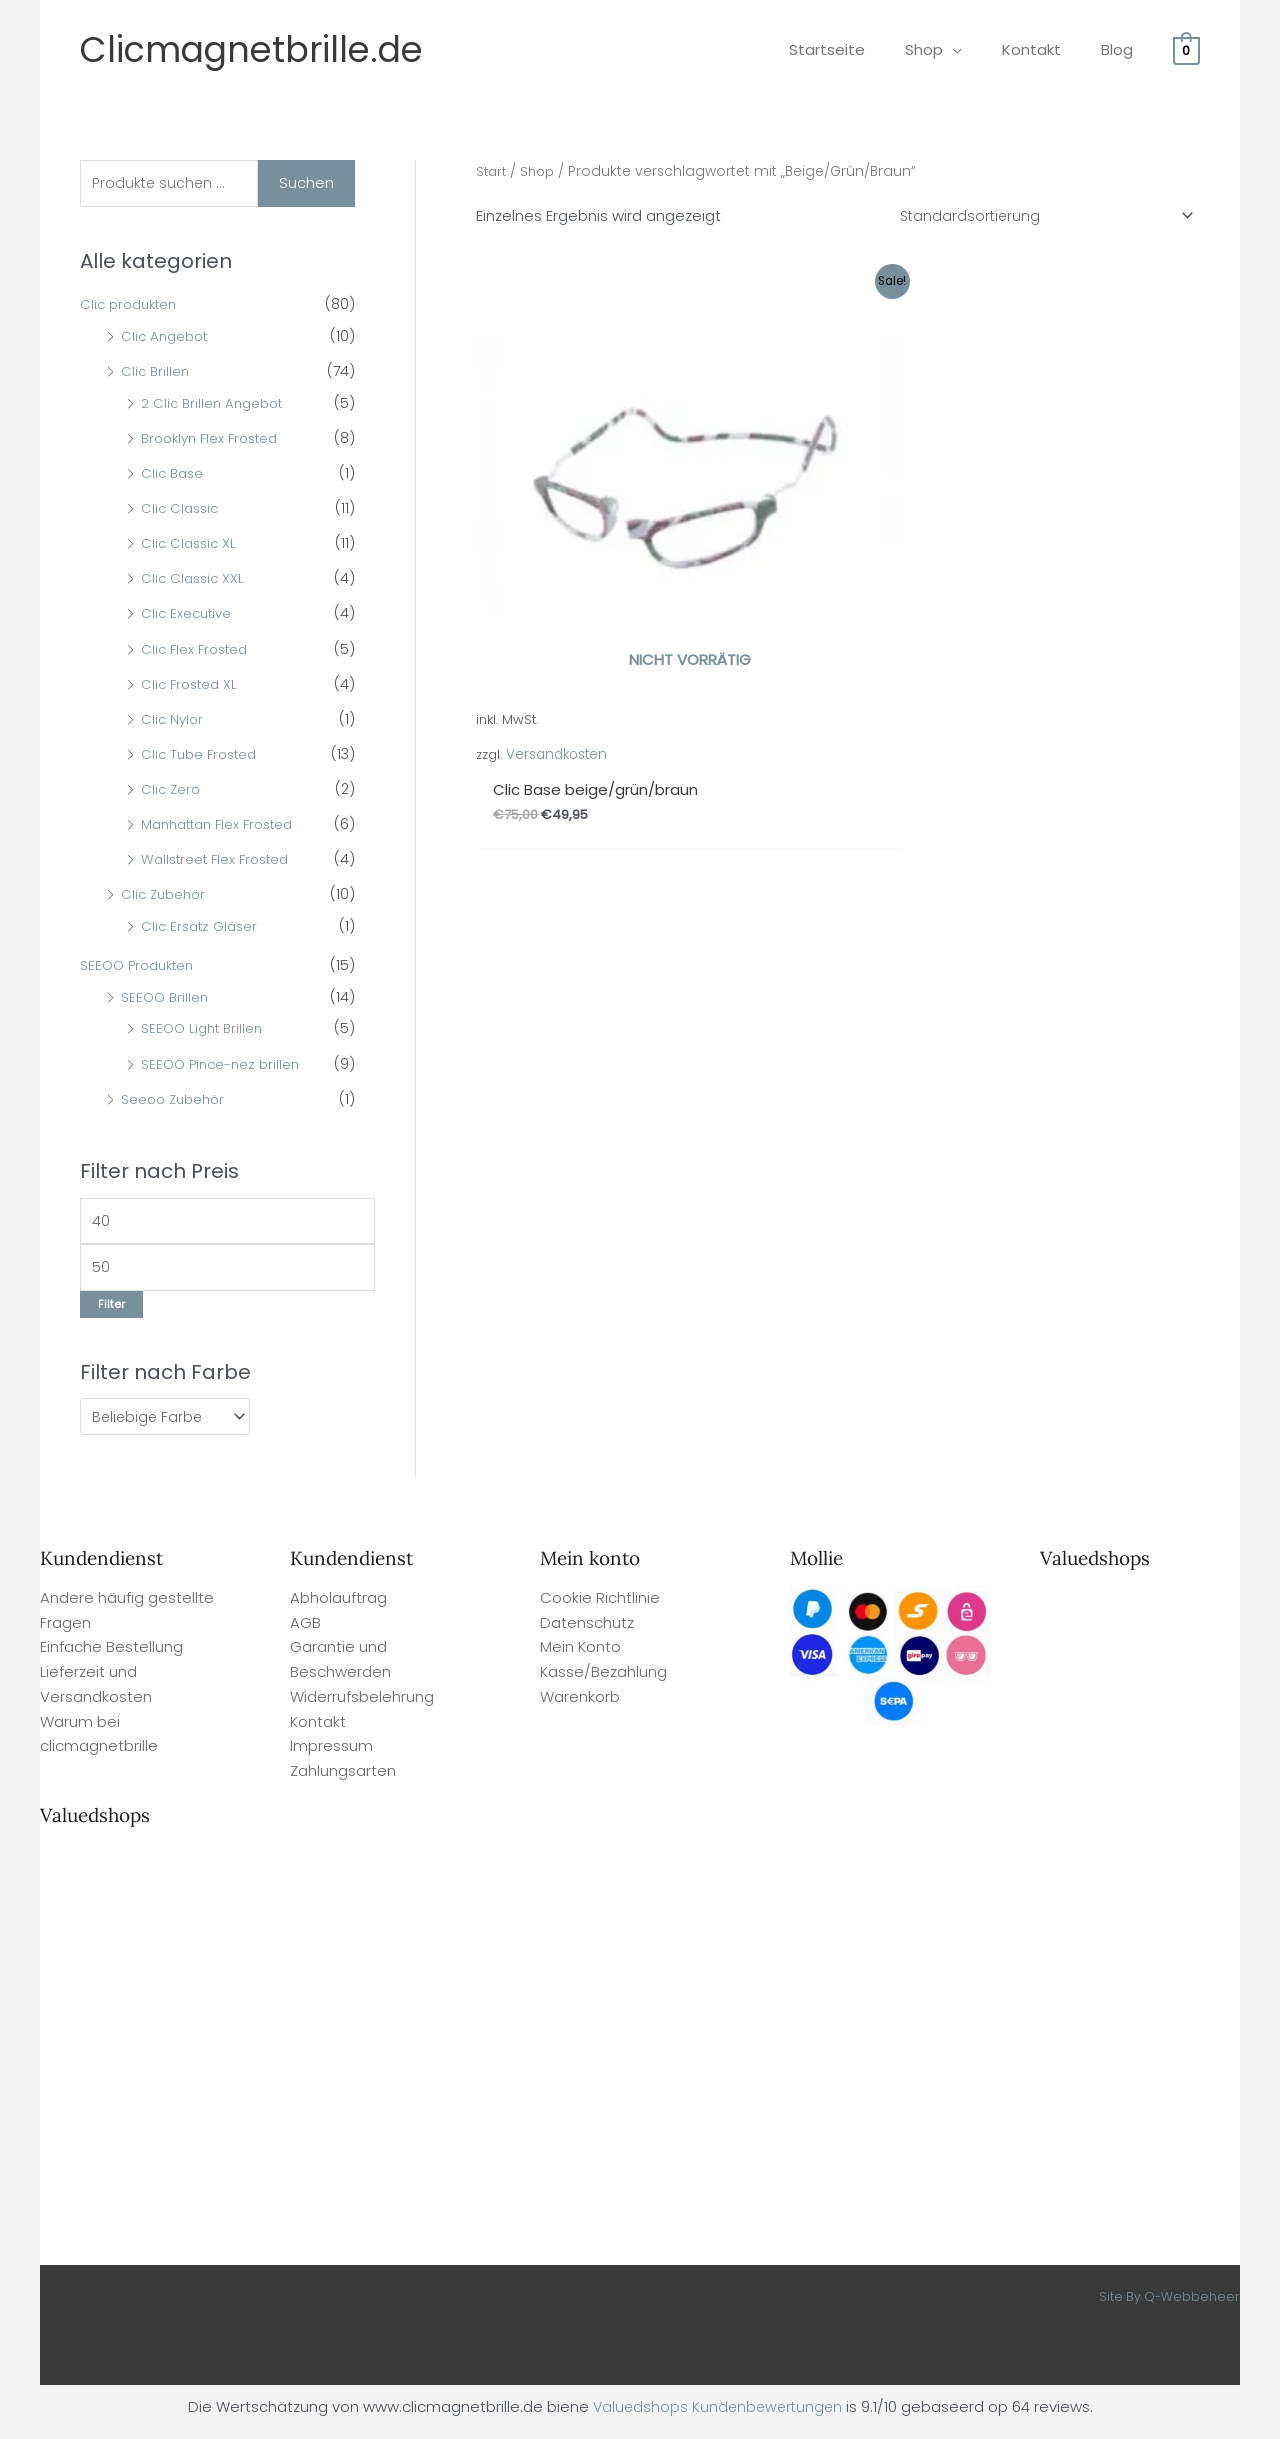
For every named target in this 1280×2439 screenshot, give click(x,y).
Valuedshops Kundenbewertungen (717, 2416)
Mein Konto (580, 1656)
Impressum (331, 1755)
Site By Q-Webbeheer (1168, 2306)
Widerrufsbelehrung (362, 1706)
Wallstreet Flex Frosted (219, 862)
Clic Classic (182, 511)
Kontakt (318, 1731)
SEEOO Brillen (166, 999)
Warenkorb (580, 1706)
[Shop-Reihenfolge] (1037, 217)
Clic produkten (132, 307)
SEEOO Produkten (141, 968)
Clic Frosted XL (192, 686)
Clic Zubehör (166, 897)
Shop (541, 171)
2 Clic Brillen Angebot (215, 405)
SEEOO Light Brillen (205, 1031)
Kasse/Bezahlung (603, 1681)
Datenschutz (587, 1632)
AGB (305, 1632)
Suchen (306, 183)
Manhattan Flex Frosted (224, 827)
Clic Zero (172, 792)
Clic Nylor (173, 721)
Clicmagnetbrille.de (251, 49)
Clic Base (174, 475)
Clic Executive (188, 616)
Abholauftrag (338, 1607)
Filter (111, 1312)
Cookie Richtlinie (600, 1607)
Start (492, 171)
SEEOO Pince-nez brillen (224, 1066)
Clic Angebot (167, 338)
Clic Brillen (156, 374)
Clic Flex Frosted (197, 651)
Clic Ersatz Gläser (202, 929)
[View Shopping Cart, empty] (1186, 49)
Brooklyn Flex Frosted (215, 440)
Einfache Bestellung (111, 1656)
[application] (977, 49)
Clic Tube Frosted (202, 756)
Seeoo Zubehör (176, 1101)
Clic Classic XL (191, 546)
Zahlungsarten (343, 1780)
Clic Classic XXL (195, 581)
